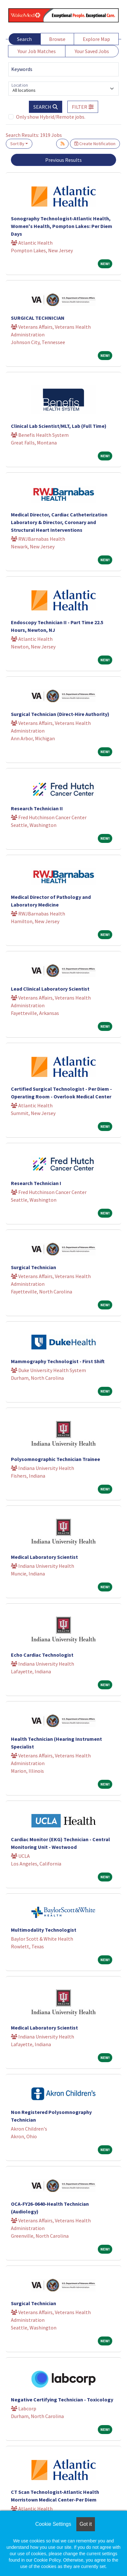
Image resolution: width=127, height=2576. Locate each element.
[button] (82, 107)
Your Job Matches (37, 51)
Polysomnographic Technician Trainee (55, 1459)
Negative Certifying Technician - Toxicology (62, 2399)
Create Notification (94, 143)
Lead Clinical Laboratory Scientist (50, 989)
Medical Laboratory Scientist (44, 1557)
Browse (57, 39)
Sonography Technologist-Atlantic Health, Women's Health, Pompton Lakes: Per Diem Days (61, 226)
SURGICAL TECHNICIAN (37, 318)
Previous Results (63, 160)
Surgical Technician (33, 1267)
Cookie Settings (53, 2524)
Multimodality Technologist (43, 1930)
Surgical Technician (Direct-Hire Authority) (60, 714)
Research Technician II (37, 808)
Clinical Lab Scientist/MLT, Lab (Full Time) (58, 426)
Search (24, 39)
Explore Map (96, 39)
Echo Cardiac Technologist (42, 1655)
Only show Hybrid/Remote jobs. (50, 117)
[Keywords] (63, 69)
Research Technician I (36, 1183)
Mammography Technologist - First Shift (58, 1361)
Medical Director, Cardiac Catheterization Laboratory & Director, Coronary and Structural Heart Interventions (59, 522)
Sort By (17, 143)
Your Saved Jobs (92, 51)
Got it (86, 2524)
